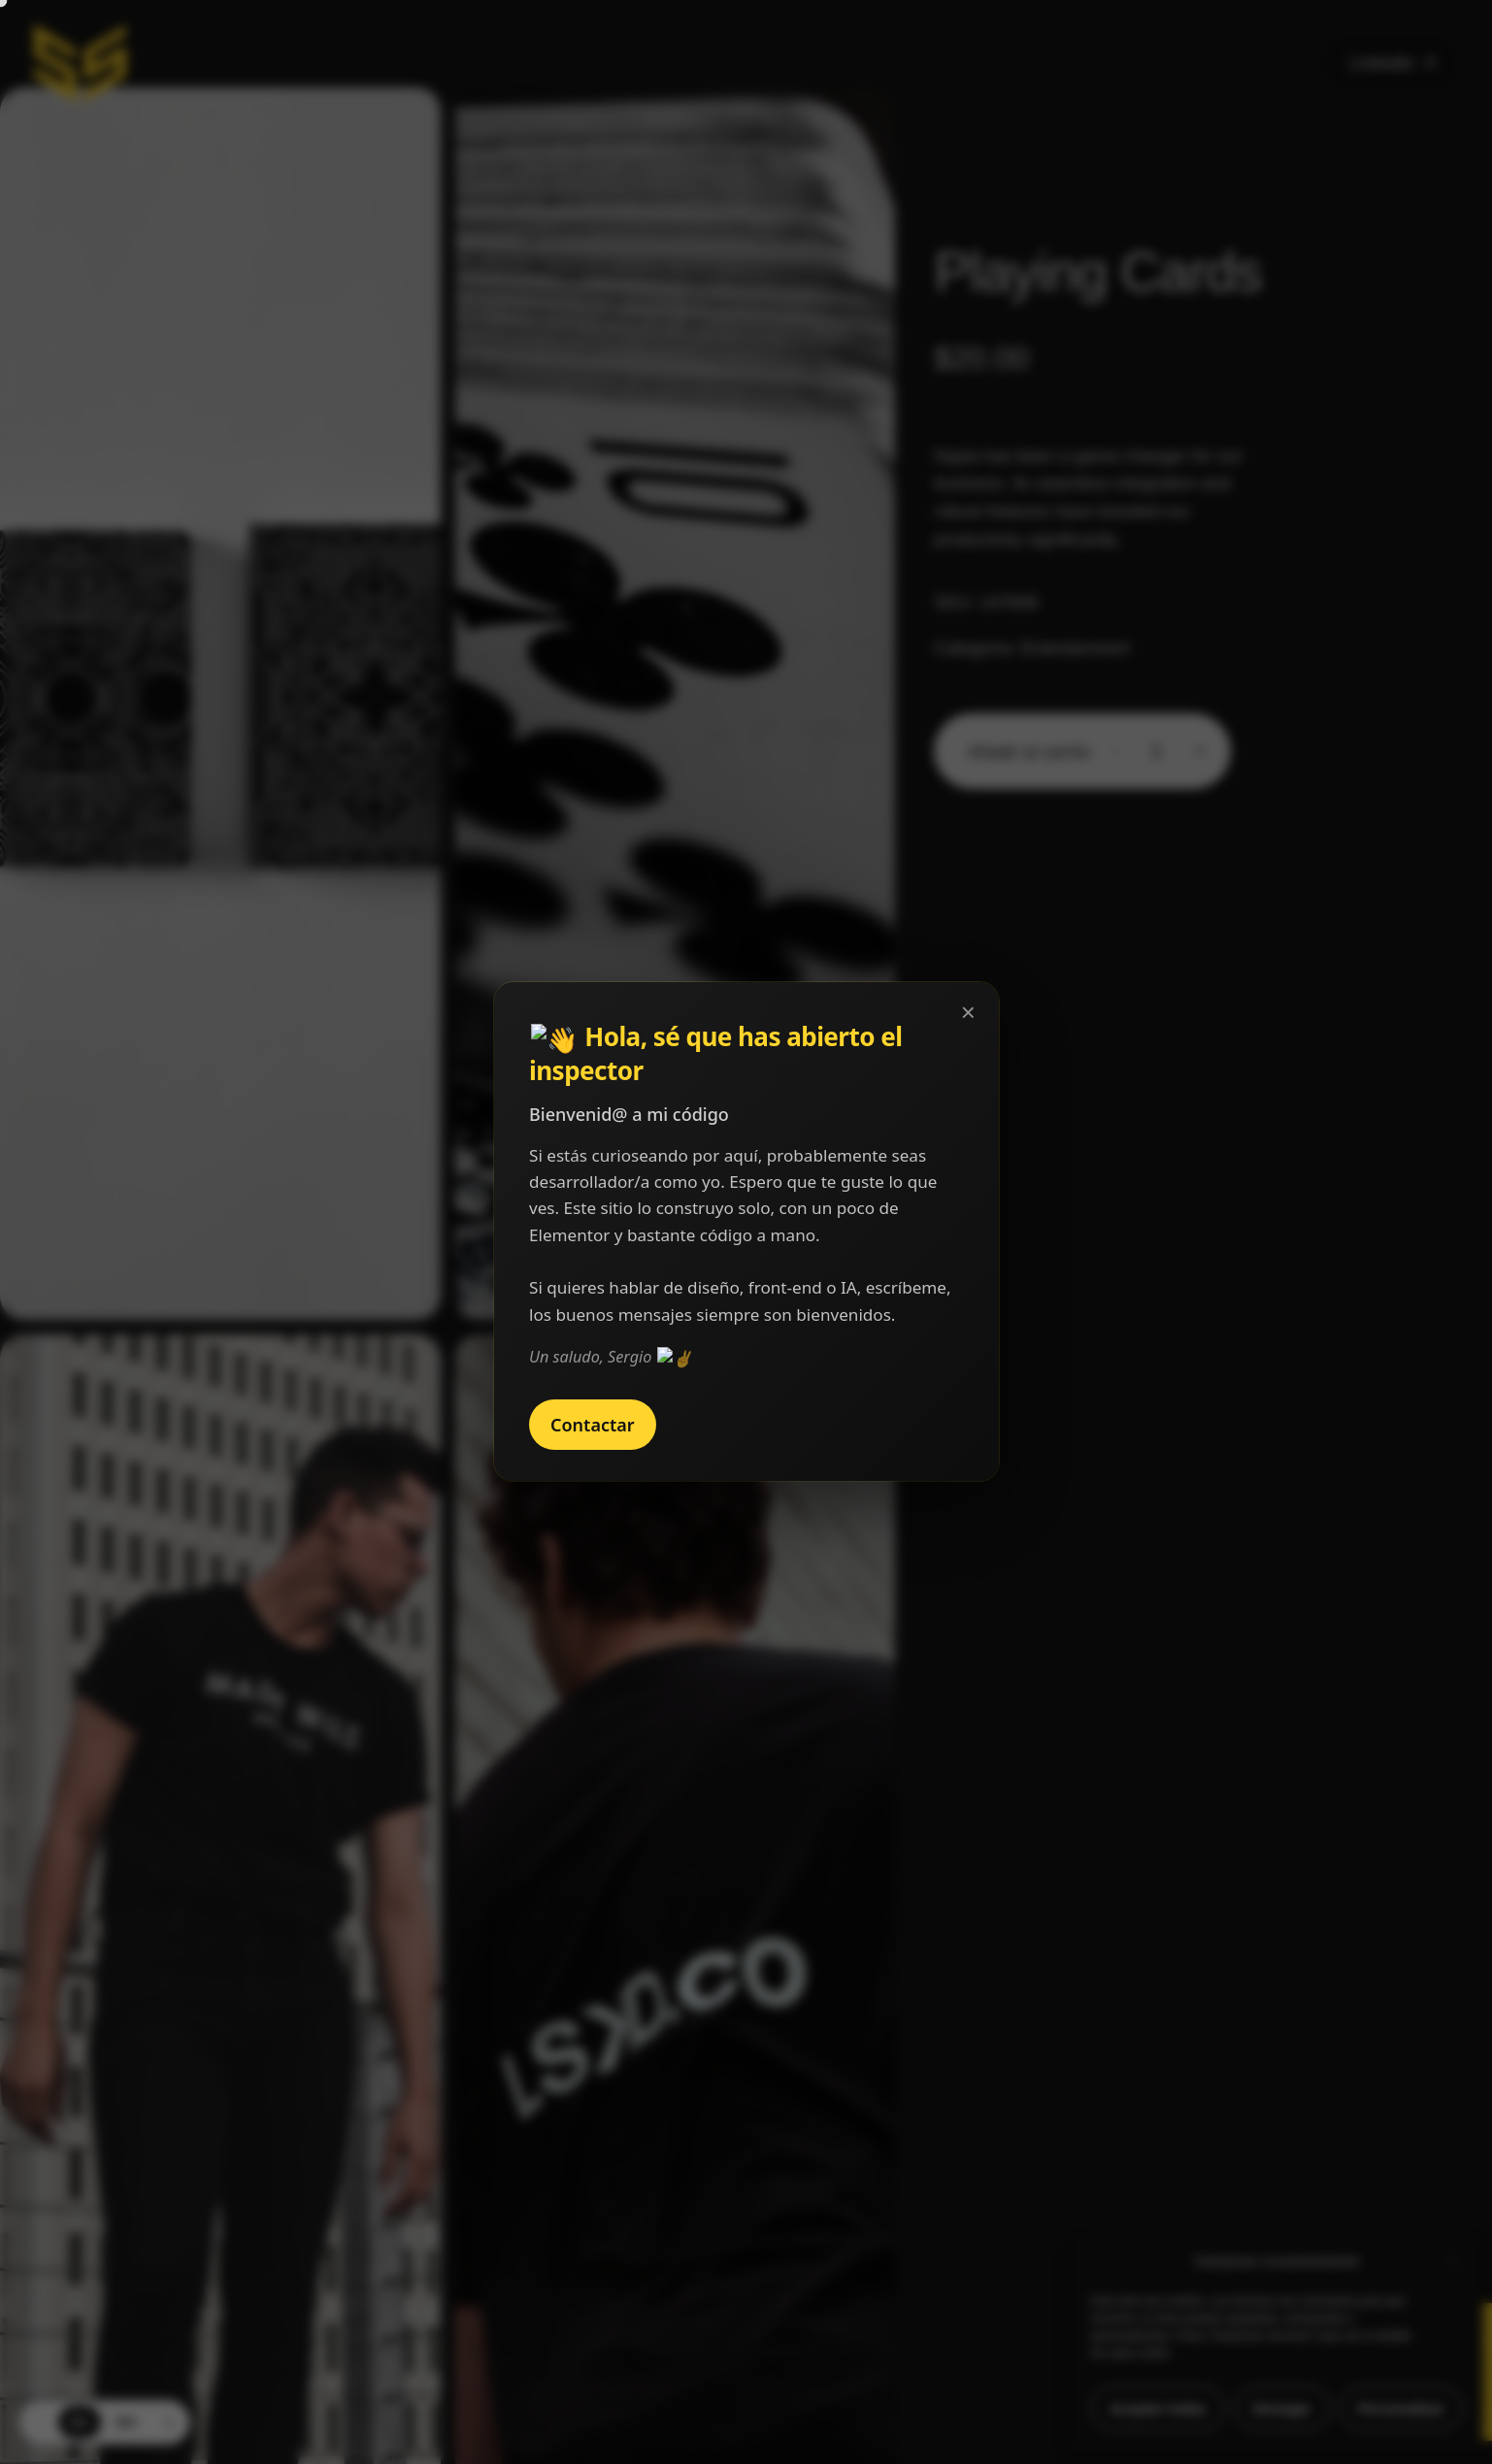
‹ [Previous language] (39, 2422)
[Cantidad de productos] (1156, 751)
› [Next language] (169, 2422)
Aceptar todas (1158, 2408)
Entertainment (1074, 648)
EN (126, 2422)
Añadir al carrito (1029, 752)
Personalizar (1401, 2408)
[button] (1453, 2261)
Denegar (1282, 2408)
